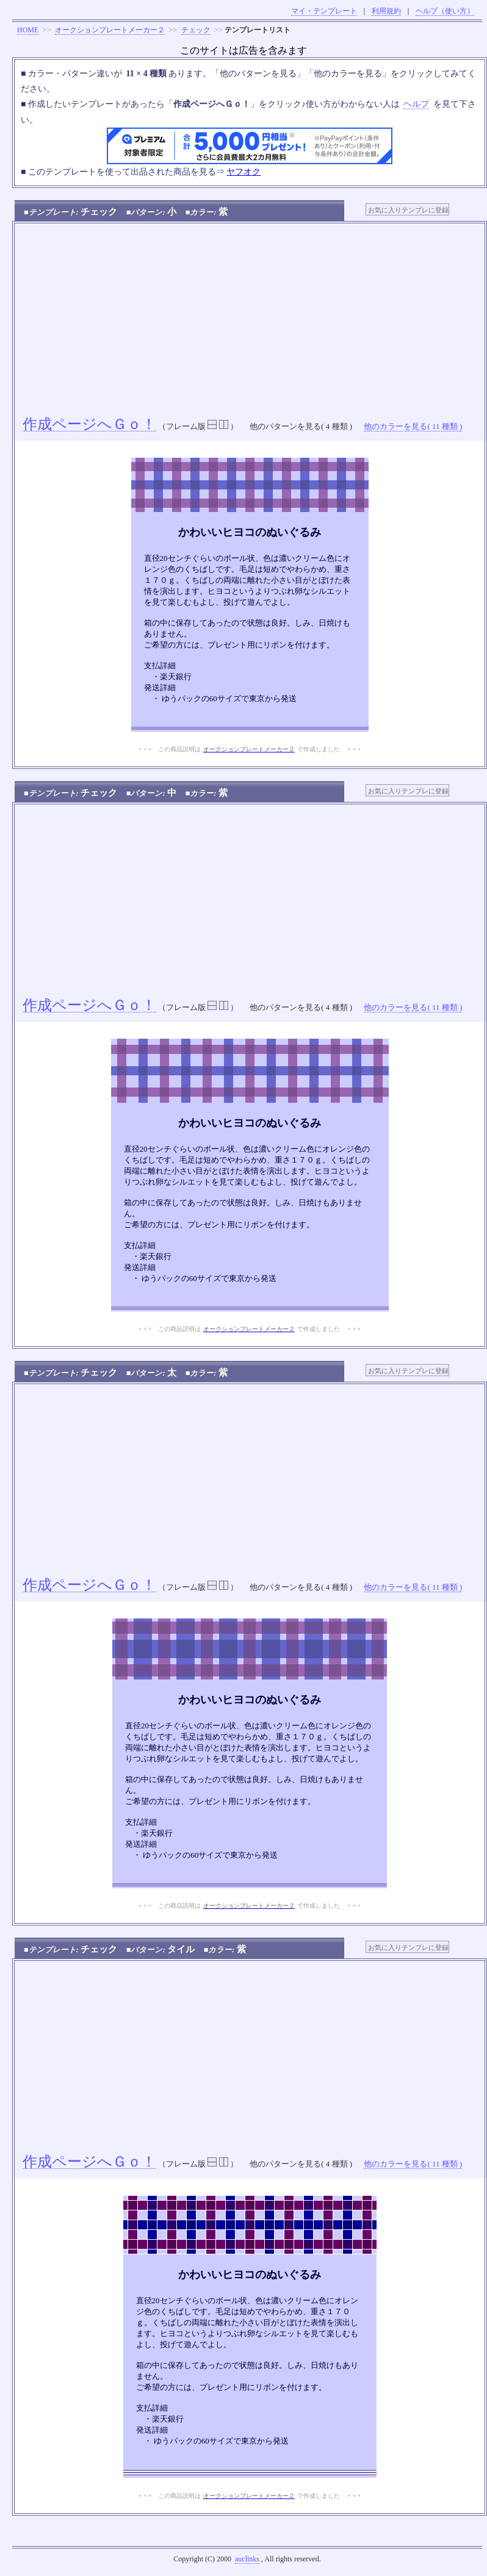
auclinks (247, 2559)
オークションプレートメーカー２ (110, 30)
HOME (27, 30)
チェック (196, 30)
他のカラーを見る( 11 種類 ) (413, 426)
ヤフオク (243, 171)
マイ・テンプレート (324, 11)
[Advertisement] (249, 314)
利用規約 (386, 11)
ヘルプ (416, 104)
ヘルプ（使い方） (445, 11)
